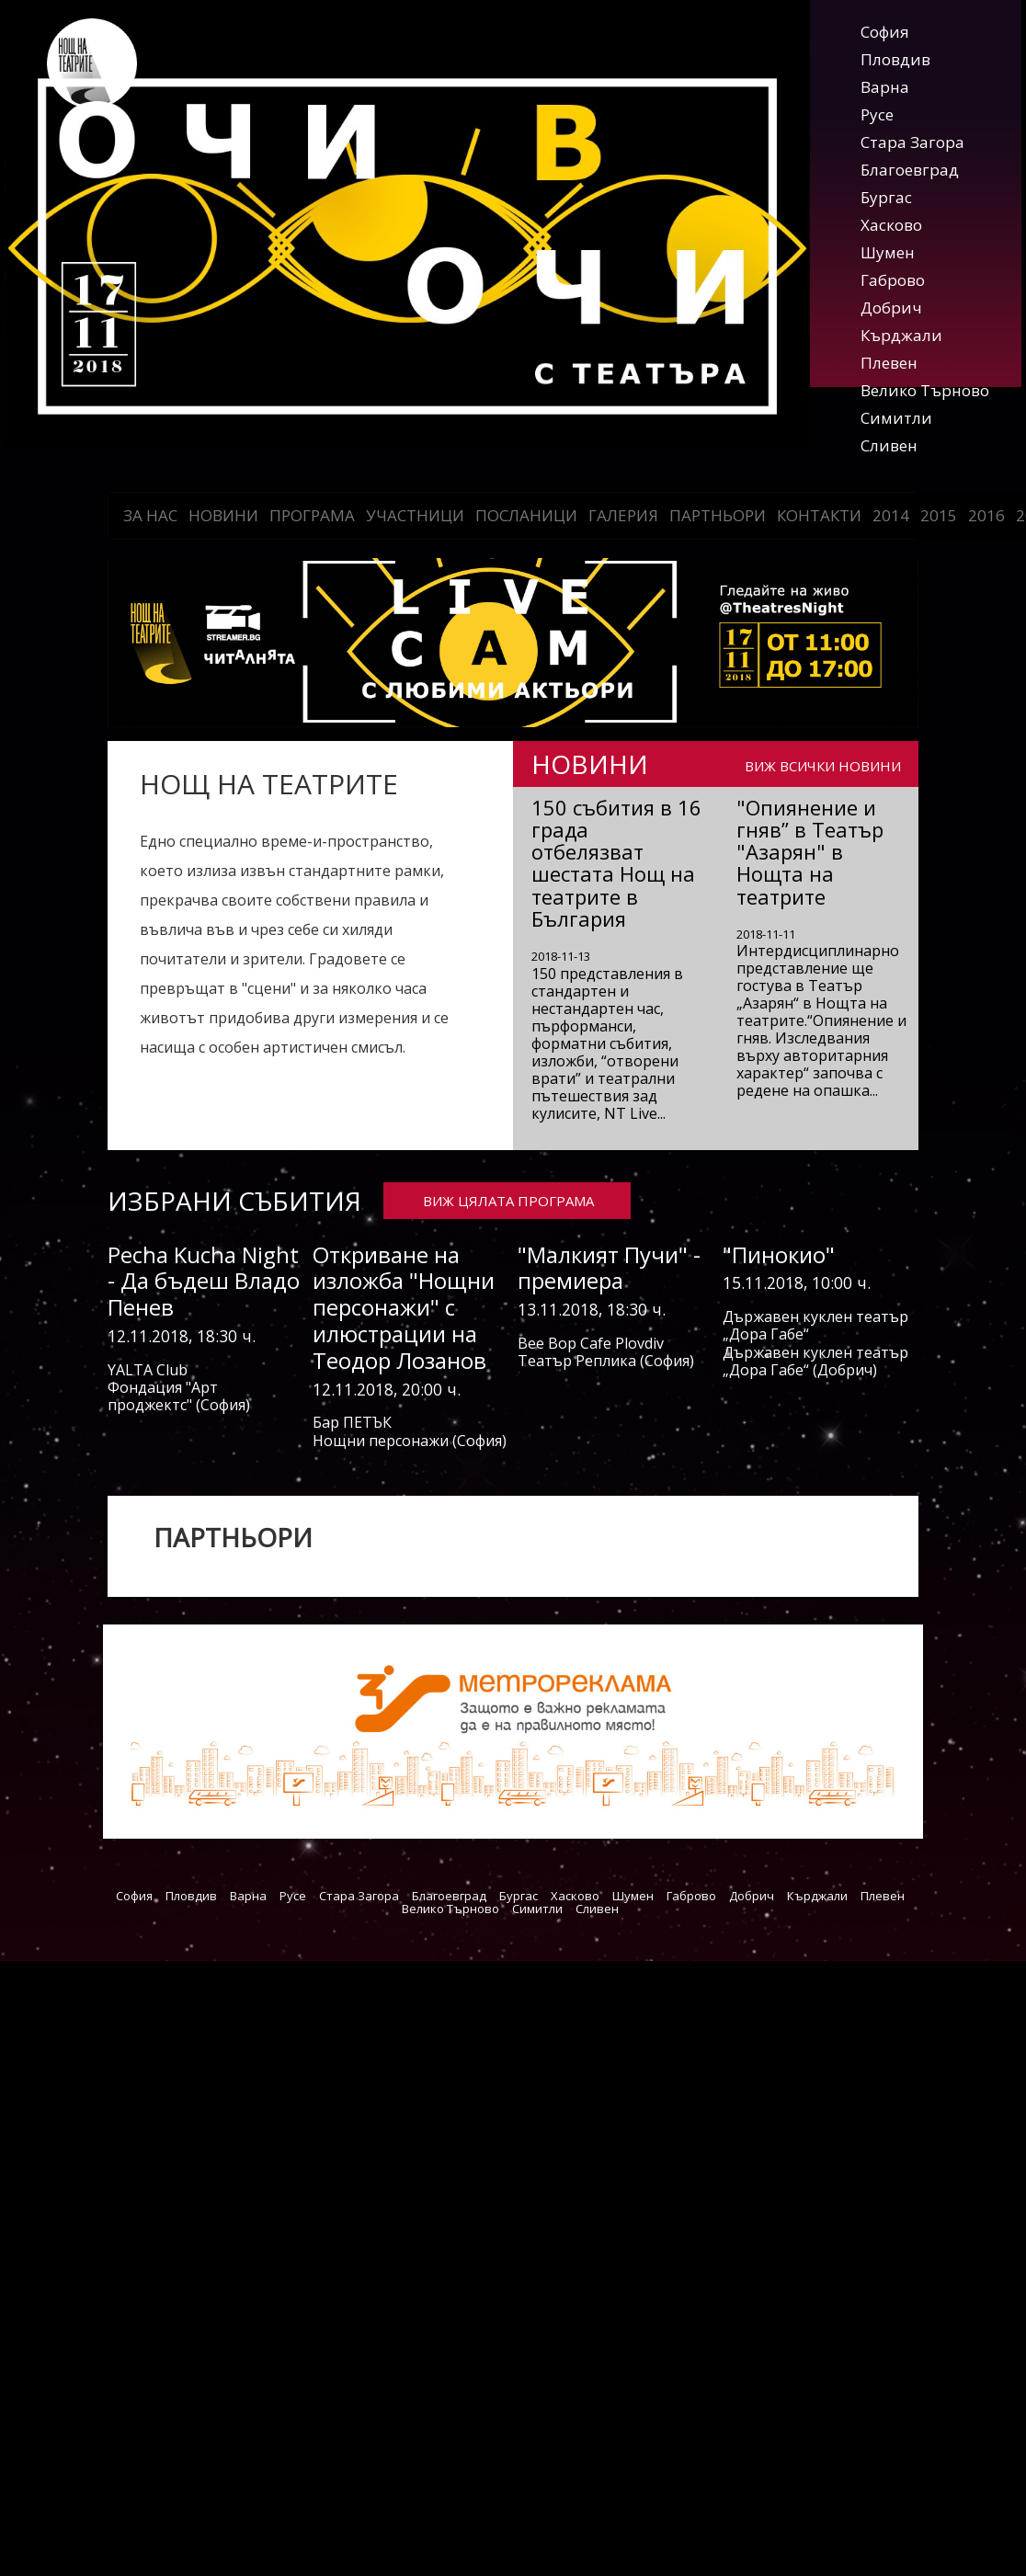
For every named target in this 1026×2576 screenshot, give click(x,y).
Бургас (886, 197)
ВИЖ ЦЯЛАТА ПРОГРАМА (508, 1200)
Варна (885, 86)
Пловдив (895, 59)
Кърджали (901, 335)
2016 (986, 515)
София (885, 31)
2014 (890, 515)
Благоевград (910, 169)
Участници (415, 515)
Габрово (893, 280)
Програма (312, 515)
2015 (938, 515)
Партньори (717, 515)
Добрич (891, 307)
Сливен (889, 445)
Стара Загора (912, 142)
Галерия (623, 515)
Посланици (526, 515)
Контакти (819, 515)
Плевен (889, 362)
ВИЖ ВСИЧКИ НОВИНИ (823, 765)
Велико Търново (925, 390)
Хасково (891, 224)
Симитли (896, 417)
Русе (877, 114)
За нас (150, 515)
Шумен (888, 252)
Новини (223, 515)
